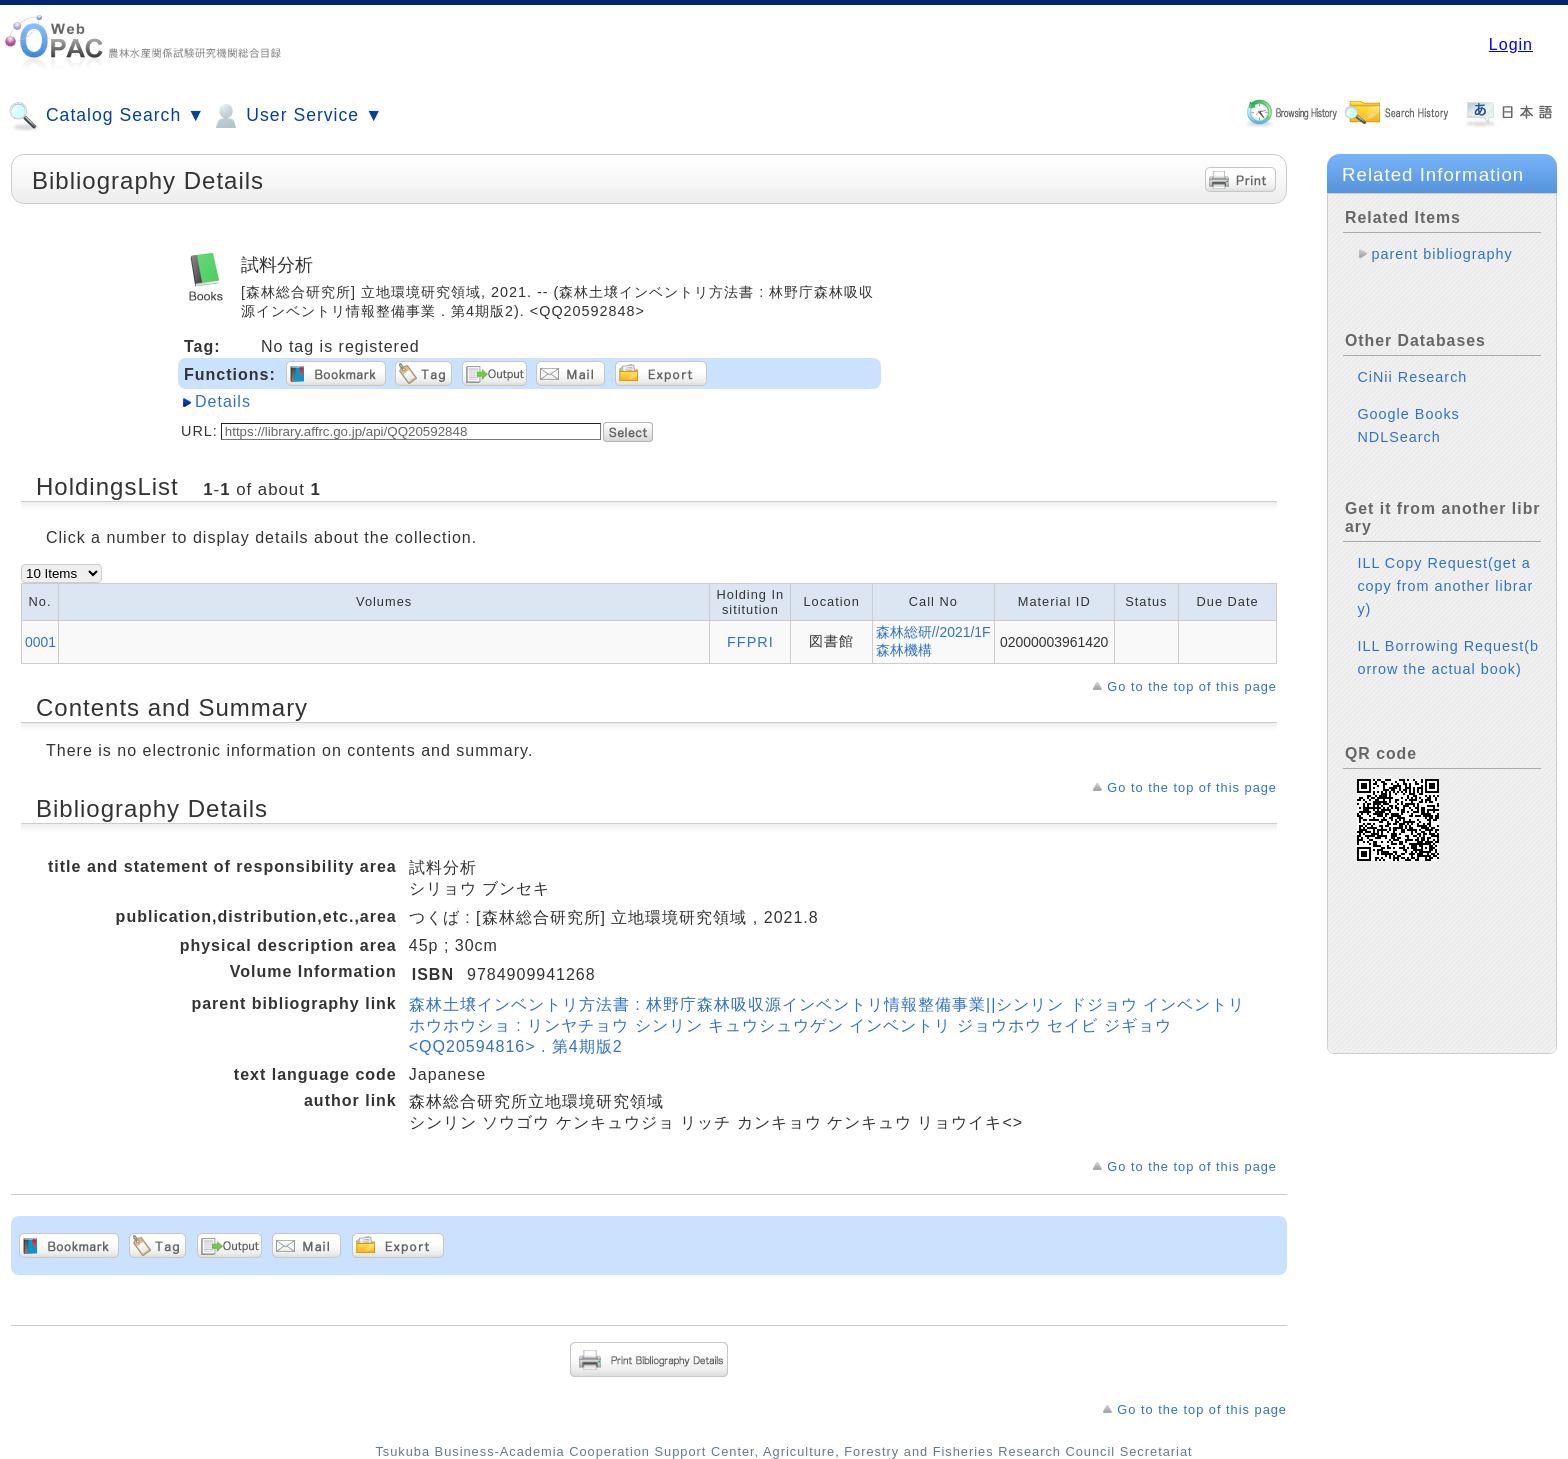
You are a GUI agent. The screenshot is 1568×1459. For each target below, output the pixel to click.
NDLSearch (1398, 421)
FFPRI (750, 642)
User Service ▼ (296, 116)
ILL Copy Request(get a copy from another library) (1445, 570)
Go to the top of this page (1192, 686)
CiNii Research (1412, 361)
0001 (40, 642)
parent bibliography (1441, 254)
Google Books (1408, 398)
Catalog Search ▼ (106, 116)
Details (223, 401)
